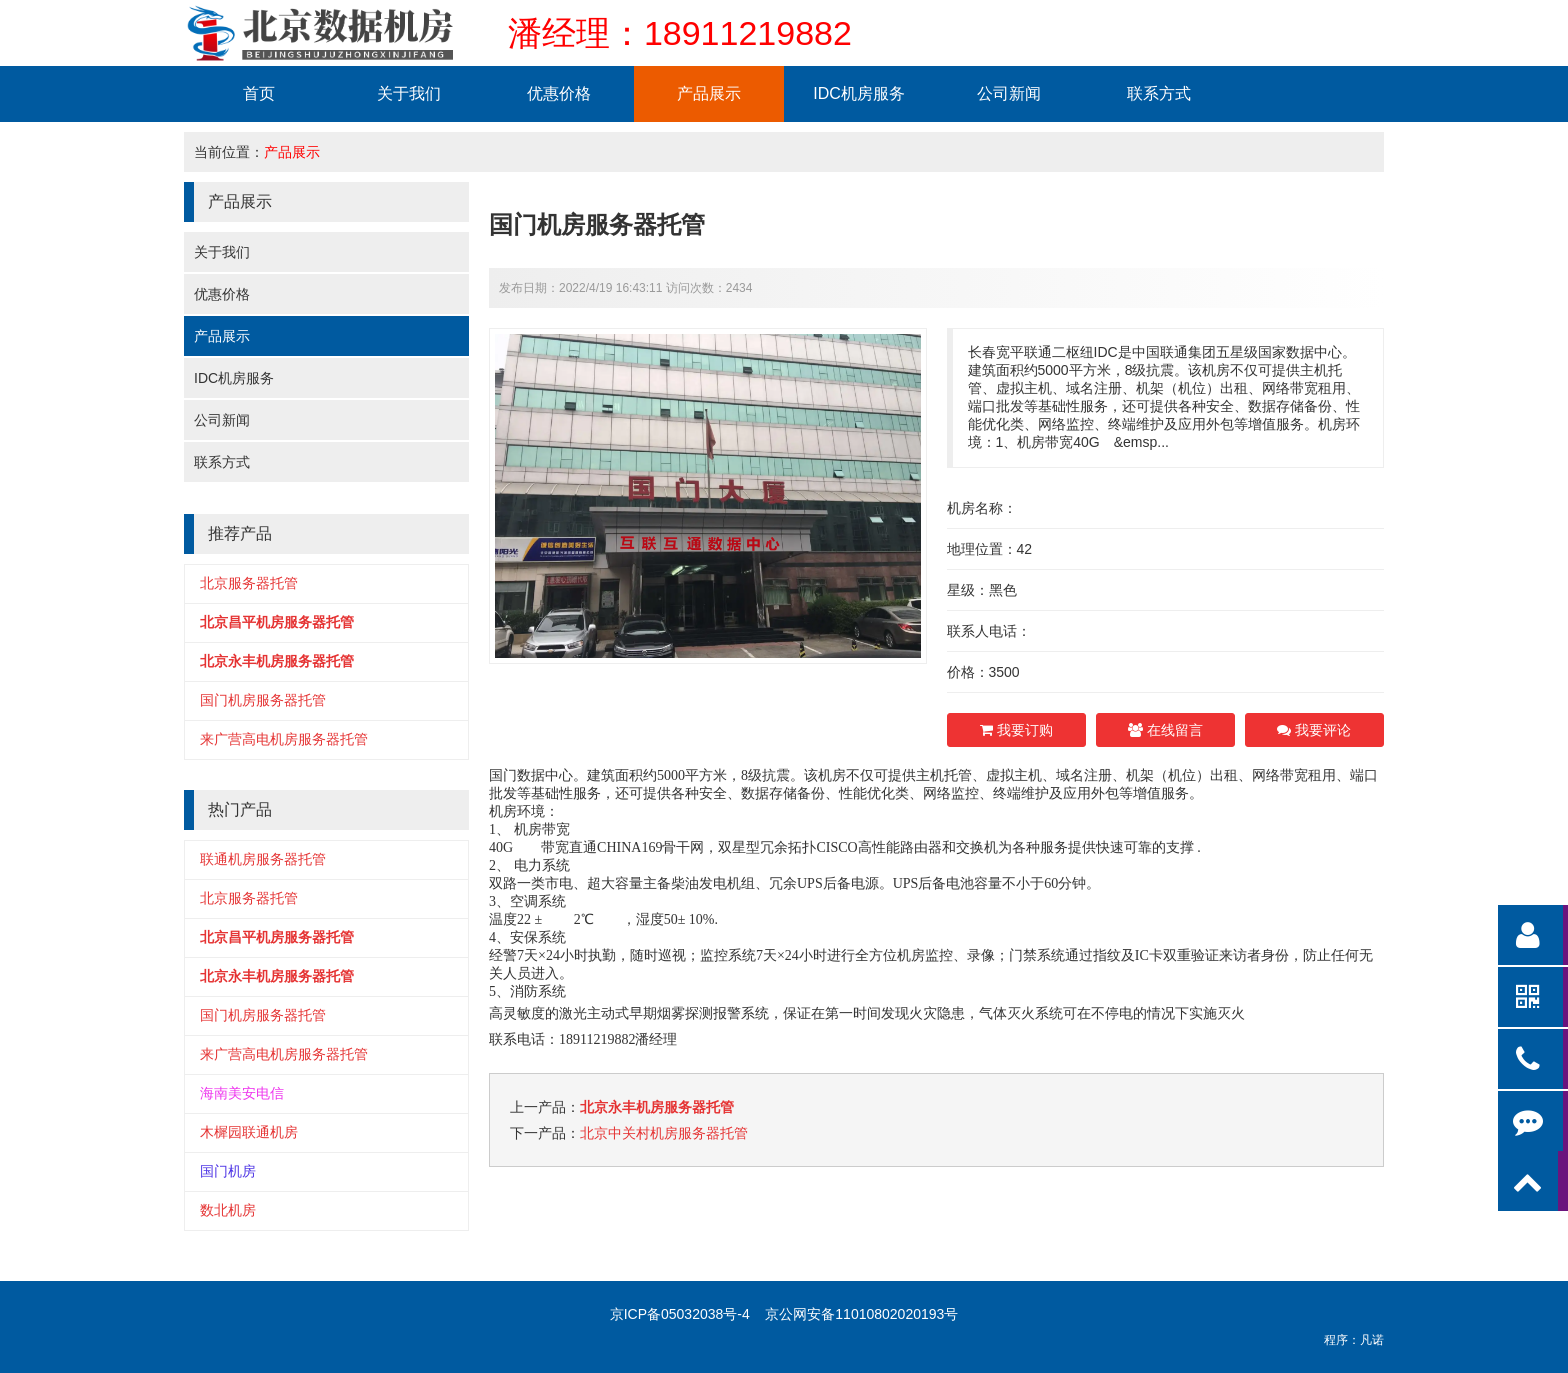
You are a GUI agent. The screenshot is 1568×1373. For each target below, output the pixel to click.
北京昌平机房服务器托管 (277, 622)
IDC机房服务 (859, 93)
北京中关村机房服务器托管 (664, 1133)
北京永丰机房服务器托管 (277, 661)
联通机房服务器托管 (263, 859)
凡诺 (1372, 1340)
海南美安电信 (242, 1093)
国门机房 (228, 1171)
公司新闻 (1009, 93)
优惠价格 (559, 93)
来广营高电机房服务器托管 (284, 739)
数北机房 (228, 1210)
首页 (259, 93)
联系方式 (1159, 93)
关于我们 (409, 93)
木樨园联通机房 (249, 1132)
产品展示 (709, 93)
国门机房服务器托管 (263, 700)
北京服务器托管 (249, 583)
